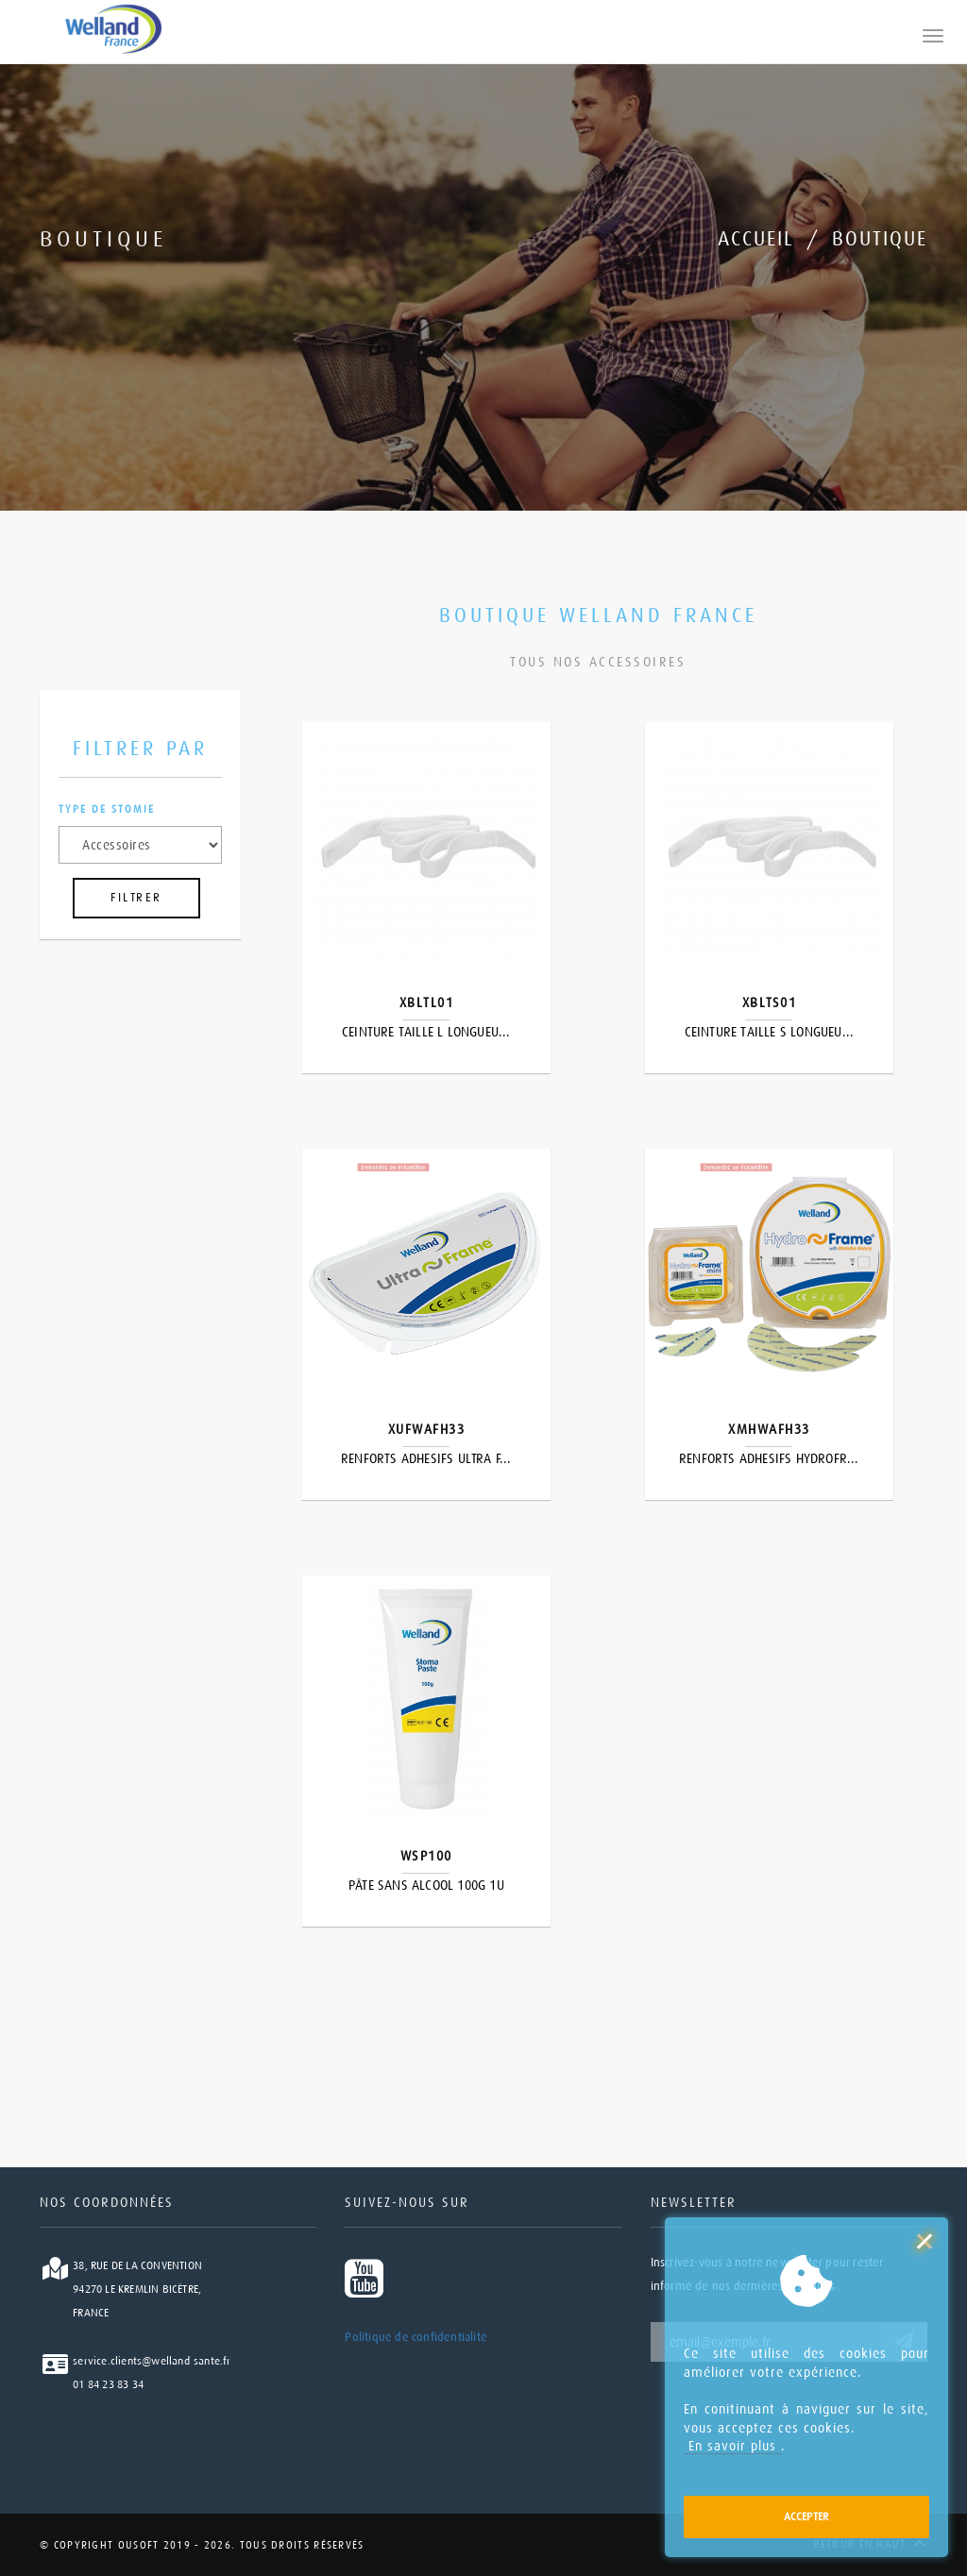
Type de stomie (107, 809)
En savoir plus (732, 2445)
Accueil (756, 238)
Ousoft (136, 2545)
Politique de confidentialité (416, 2337)
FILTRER (136, 897)
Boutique (879, 238)
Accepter (807, 2516)
